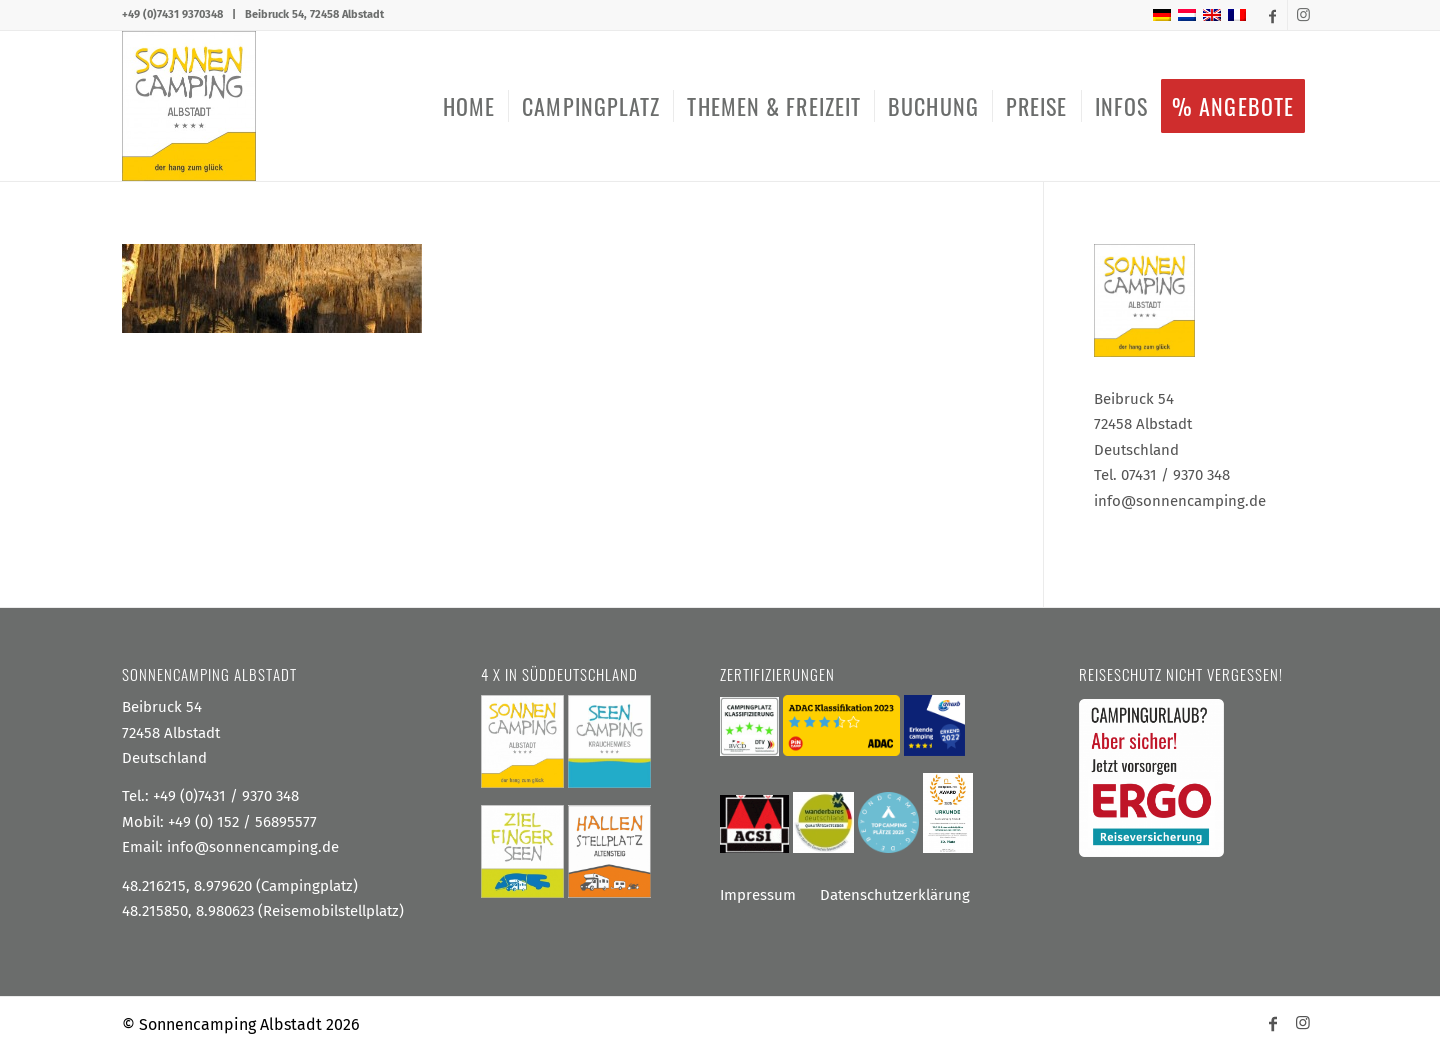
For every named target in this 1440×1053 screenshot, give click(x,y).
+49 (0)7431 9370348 (172, 14)
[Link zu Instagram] (1303, 15)
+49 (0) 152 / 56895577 (242, 822)
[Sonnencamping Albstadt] (189, 106)
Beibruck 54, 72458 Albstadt (314, 14)
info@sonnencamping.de (253, 847)
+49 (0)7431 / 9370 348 (226, 796)
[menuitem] (469, 106)
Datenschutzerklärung (895, 895)
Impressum (758, 895)
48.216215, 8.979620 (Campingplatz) (240, 886)
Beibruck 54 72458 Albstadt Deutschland (171, 732)
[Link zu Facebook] (1272, 15)
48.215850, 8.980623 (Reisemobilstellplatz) (263, 911)
